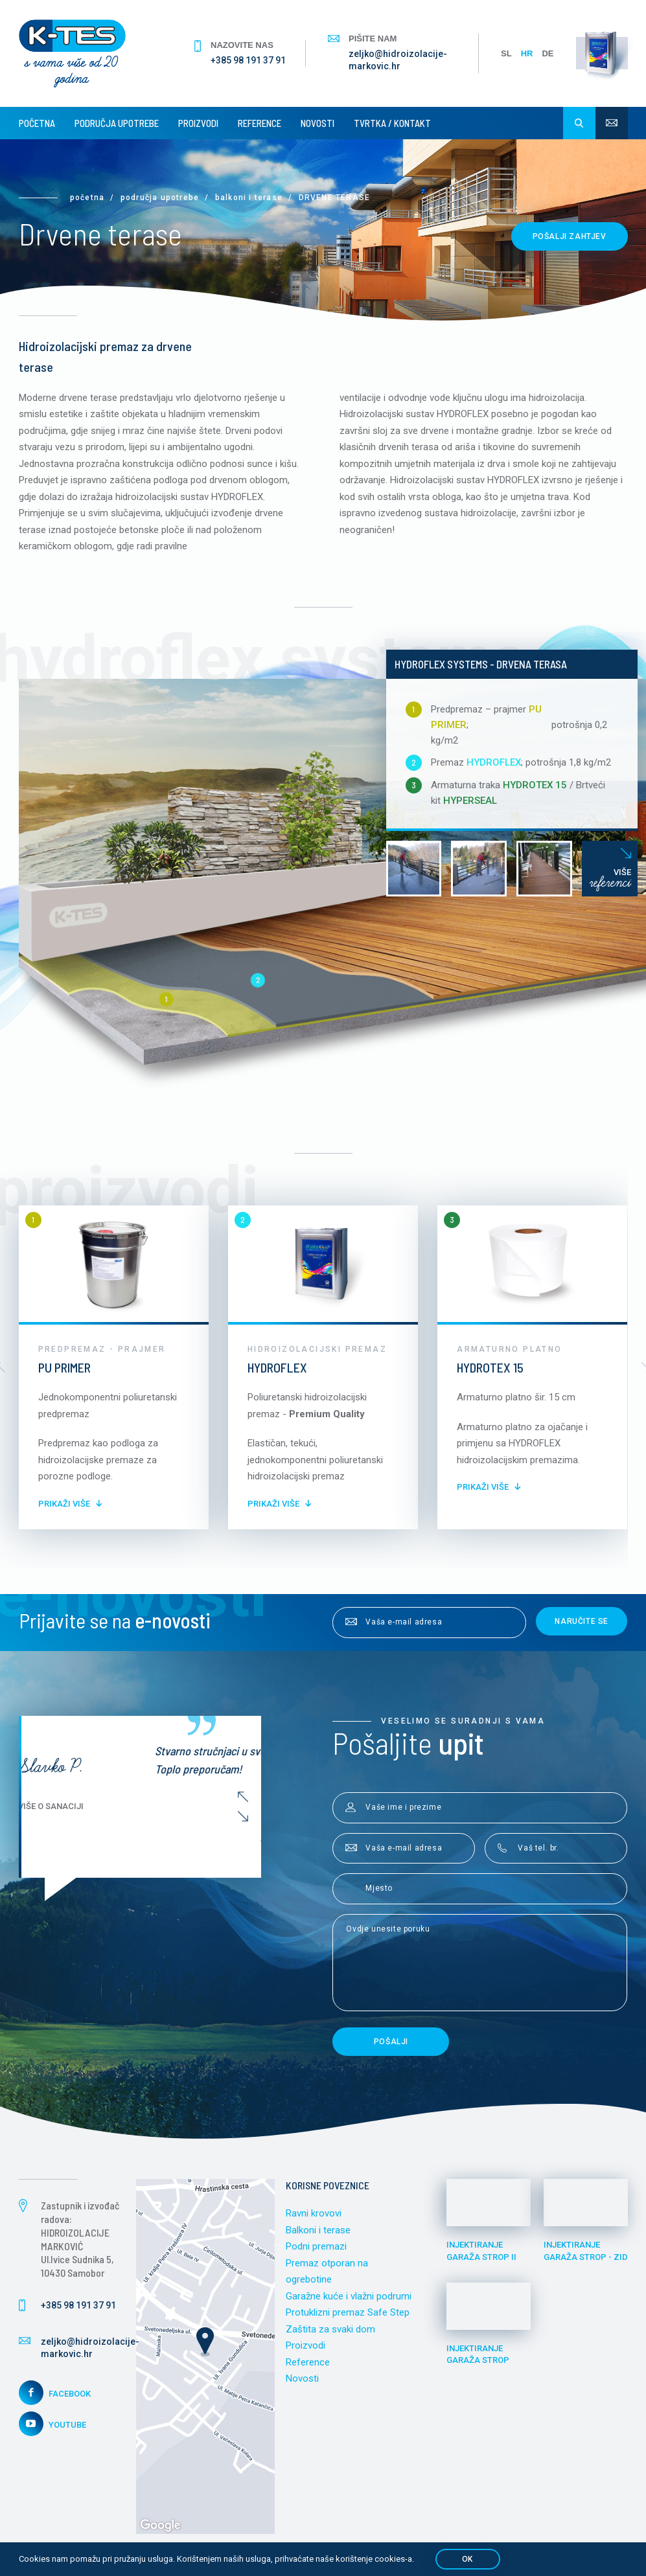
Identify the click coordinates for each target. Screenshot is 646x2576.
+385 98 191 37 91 (248, 60)
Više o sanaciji (183, 1806)
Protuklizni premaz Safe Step (348, 2312)
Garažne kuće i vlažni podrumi (348, 2296)
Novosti (317, 123)
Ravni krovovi (313, 2213)
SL (506, 53)
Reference (259, 123)
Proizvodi (198, 123)
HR (527, 53)
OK (467, 2559)
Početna (37, 123)
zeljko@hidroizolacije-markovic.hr (398, 60)
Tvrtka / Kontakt (392, 123)
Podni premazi (316, 2246)
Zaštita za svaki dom (330, 2329)
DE (547, 53)
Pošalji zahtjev (569, 236)
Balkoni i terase (249, 197)
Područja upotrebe (117, 123)
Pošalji (391, 2041)
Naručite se (581, 1621)
